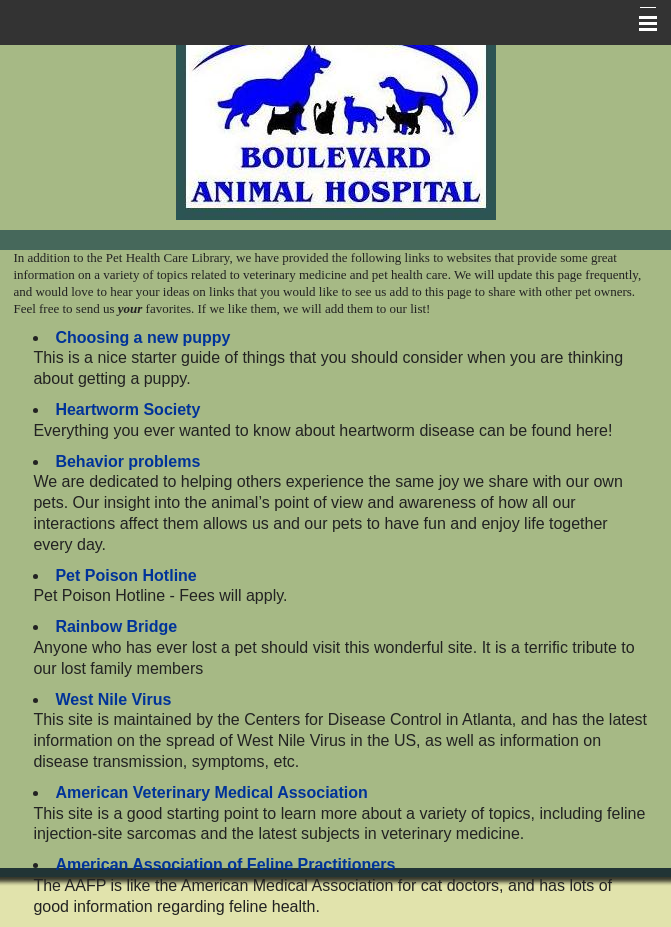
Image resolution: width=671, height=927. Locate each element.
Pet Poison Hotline (125, 575)
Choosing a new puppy (142, 337)
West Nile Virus (113, 699)
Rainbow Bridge (116, 626)
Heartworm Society (127, 409)
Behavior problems (127, 461)
